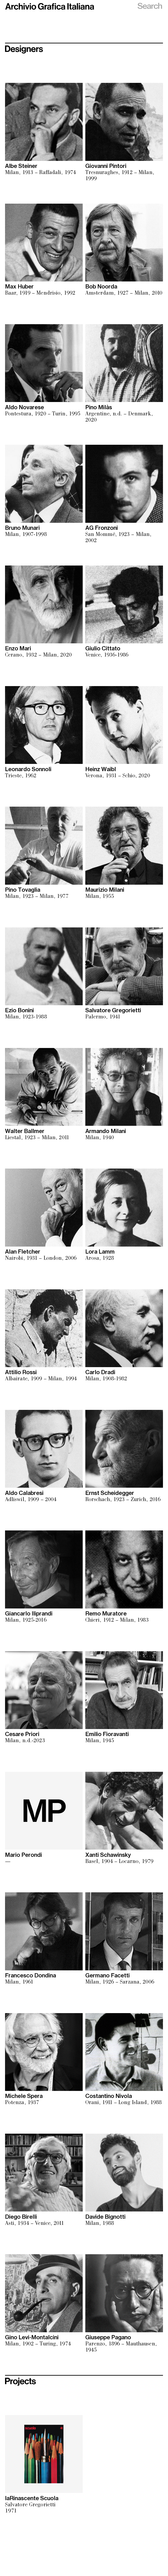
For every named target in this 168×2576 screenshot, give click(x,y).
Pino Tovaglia (22, 890)
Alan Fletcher (22, 1252)
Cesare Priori (22, 1734)
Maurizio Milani (104, 890)
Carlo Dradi (99, 1372)
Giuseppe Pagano (108, 2337)
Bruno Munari (22, 528)
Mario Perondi (23, 1855)
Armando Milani (105, 1131)
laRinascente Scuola (31, 2498)
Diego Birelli (20, 2217)
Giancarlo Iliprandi (28, 1614)
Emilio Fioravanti (106, 1734)
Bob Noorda (100, 287)
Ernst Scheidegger (109, 1493)
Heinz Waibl (100, 769)
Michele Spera (23, 2096)
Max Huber (19, 287)
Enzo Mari (18, 648)
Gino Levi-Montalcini (31, 2337)
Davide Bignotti (105, 2217)
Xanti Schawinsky (108, 1855)
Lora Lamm (99, 1252)
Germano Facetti (107, 1975)
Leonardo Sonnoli (27, 769)
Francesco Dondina (30, 1975)
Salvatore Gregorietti (112, 1010)
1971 (10, 2511)
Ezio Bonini (19, 1010)
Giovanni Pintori (105, 166)
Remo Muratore (105, 1614)
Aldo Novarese (24, 407)
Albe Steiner (21, 166)
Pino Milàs (98, 407)
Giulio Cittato (102, 648)
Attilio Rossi (20, 1372)
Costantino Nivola (108, 2096)
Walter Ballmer (24, 1131)
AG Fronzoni (101, 528)
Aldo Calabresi (24, 1493)
